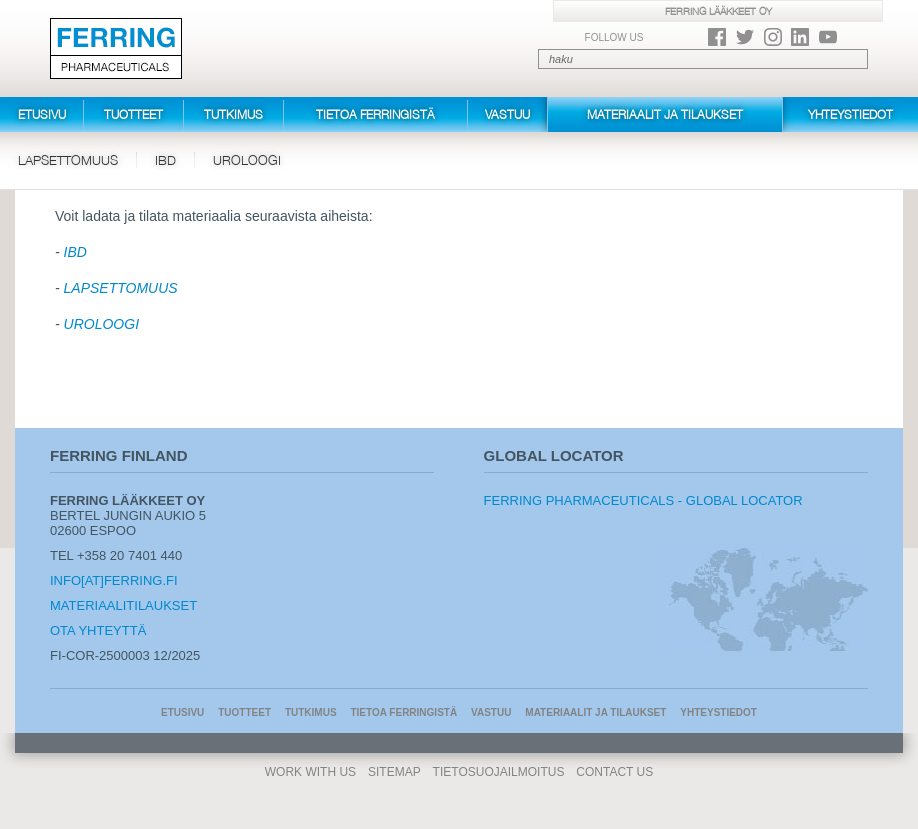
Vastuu (507, 114)
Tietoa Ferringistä (375, 114)
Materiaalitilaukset (123, 605)
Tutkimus (233, 114)
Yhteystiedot (850, 114)
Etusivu (42, 114)
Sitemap (394, 772)
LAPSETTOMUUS (121, 288)
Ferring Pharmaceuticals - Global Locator (643, 500)
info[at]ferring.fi (114, 580)
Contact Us (614, 772)
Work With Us (310, 772)
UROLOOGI (101, 324)
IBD (165, 160)
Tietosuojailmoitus (499, 772)
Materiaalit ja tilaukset (665, 114)
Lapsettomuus (68, 160)
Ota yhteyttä (98, 630)
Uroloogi (247, 160)
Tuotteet (133, 114)
